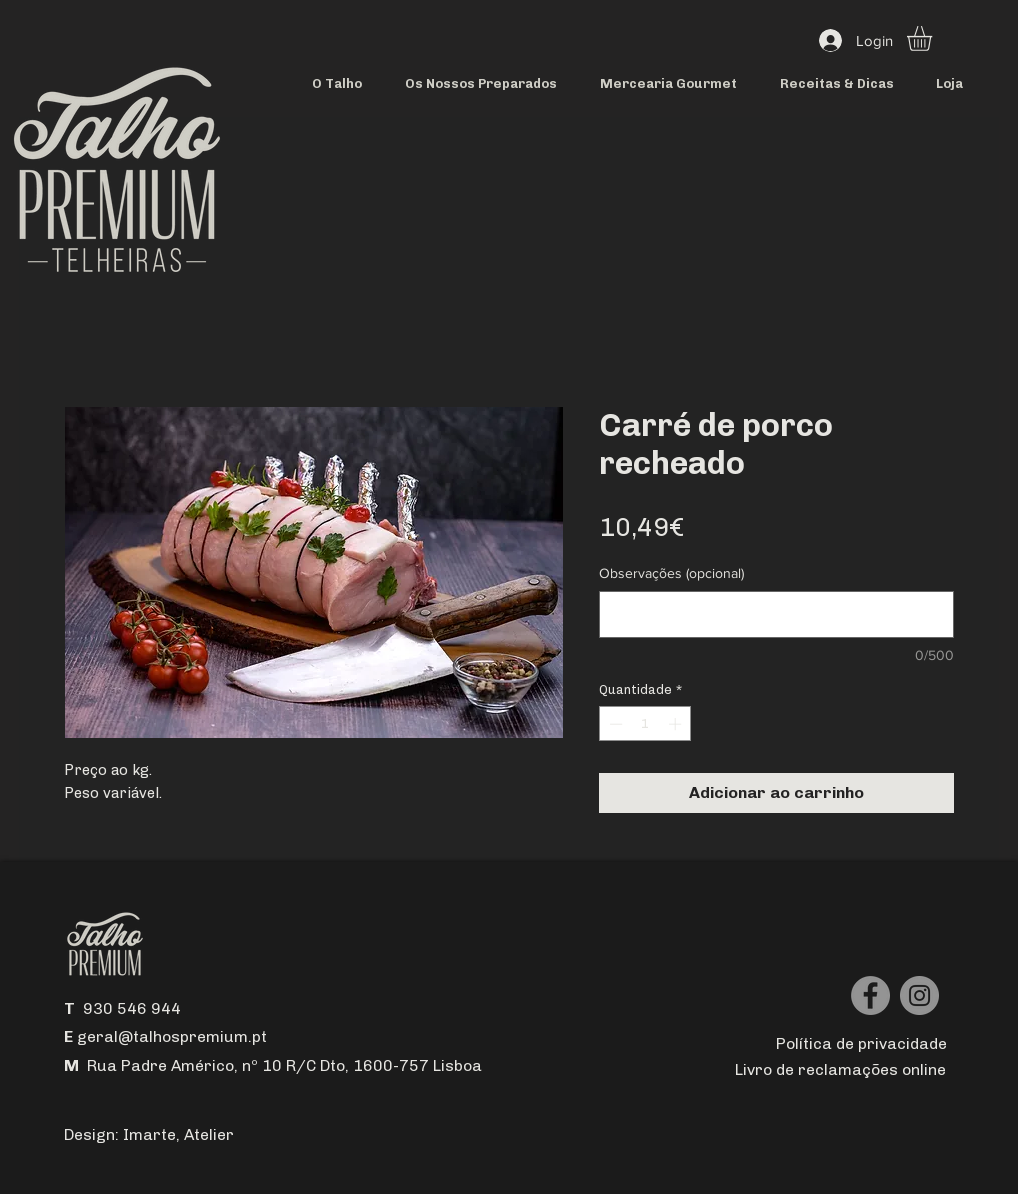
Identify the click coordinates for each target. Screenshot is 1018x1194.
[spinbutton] (645, 724)
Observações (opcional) (671, 573)
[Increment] (677, 724)
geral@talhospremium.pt (172, 1036)
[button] (934, 38)
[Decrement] (614, 724)
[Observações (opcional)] (776, 614)
